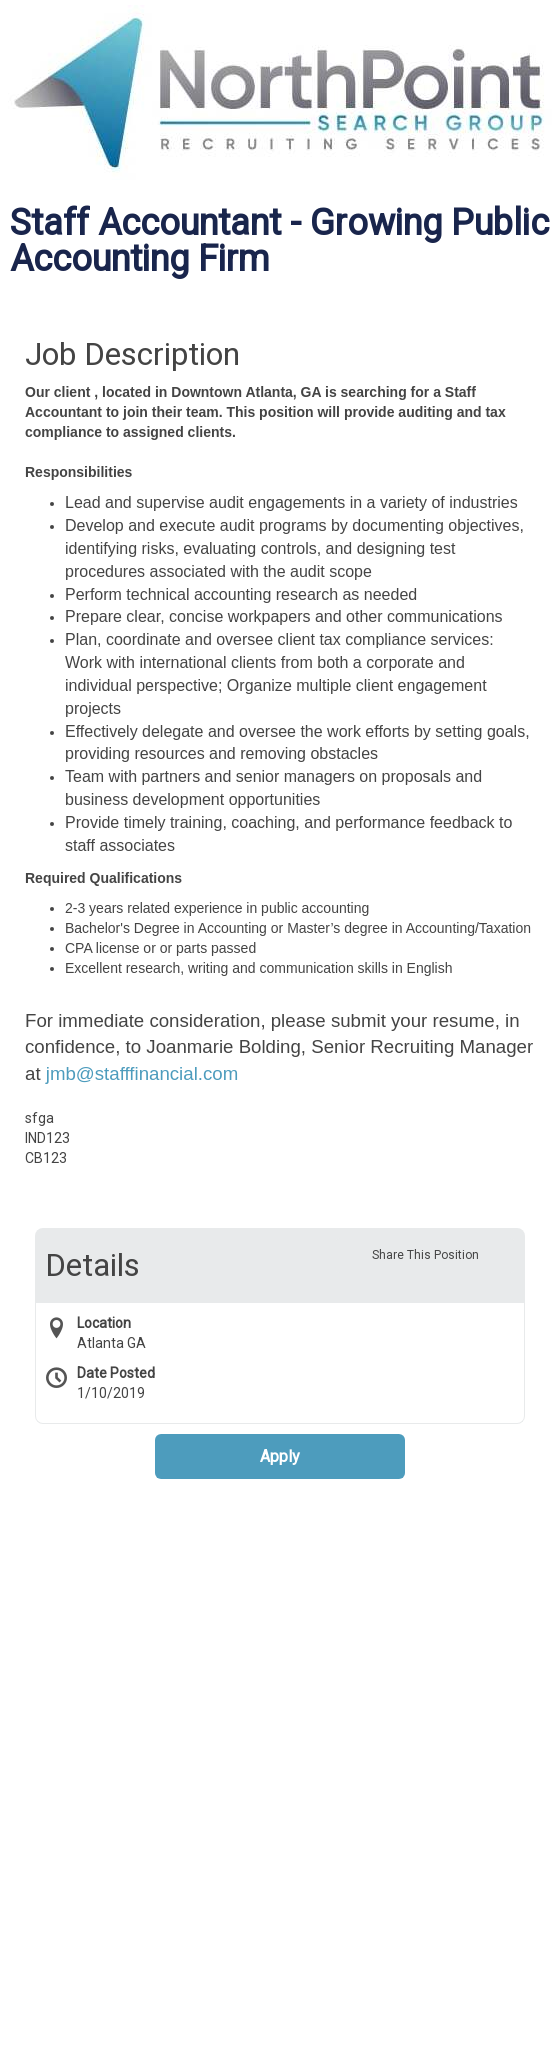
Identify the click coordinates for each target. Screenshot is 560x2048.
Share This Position (425, 1255)
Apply (280, 1456)
